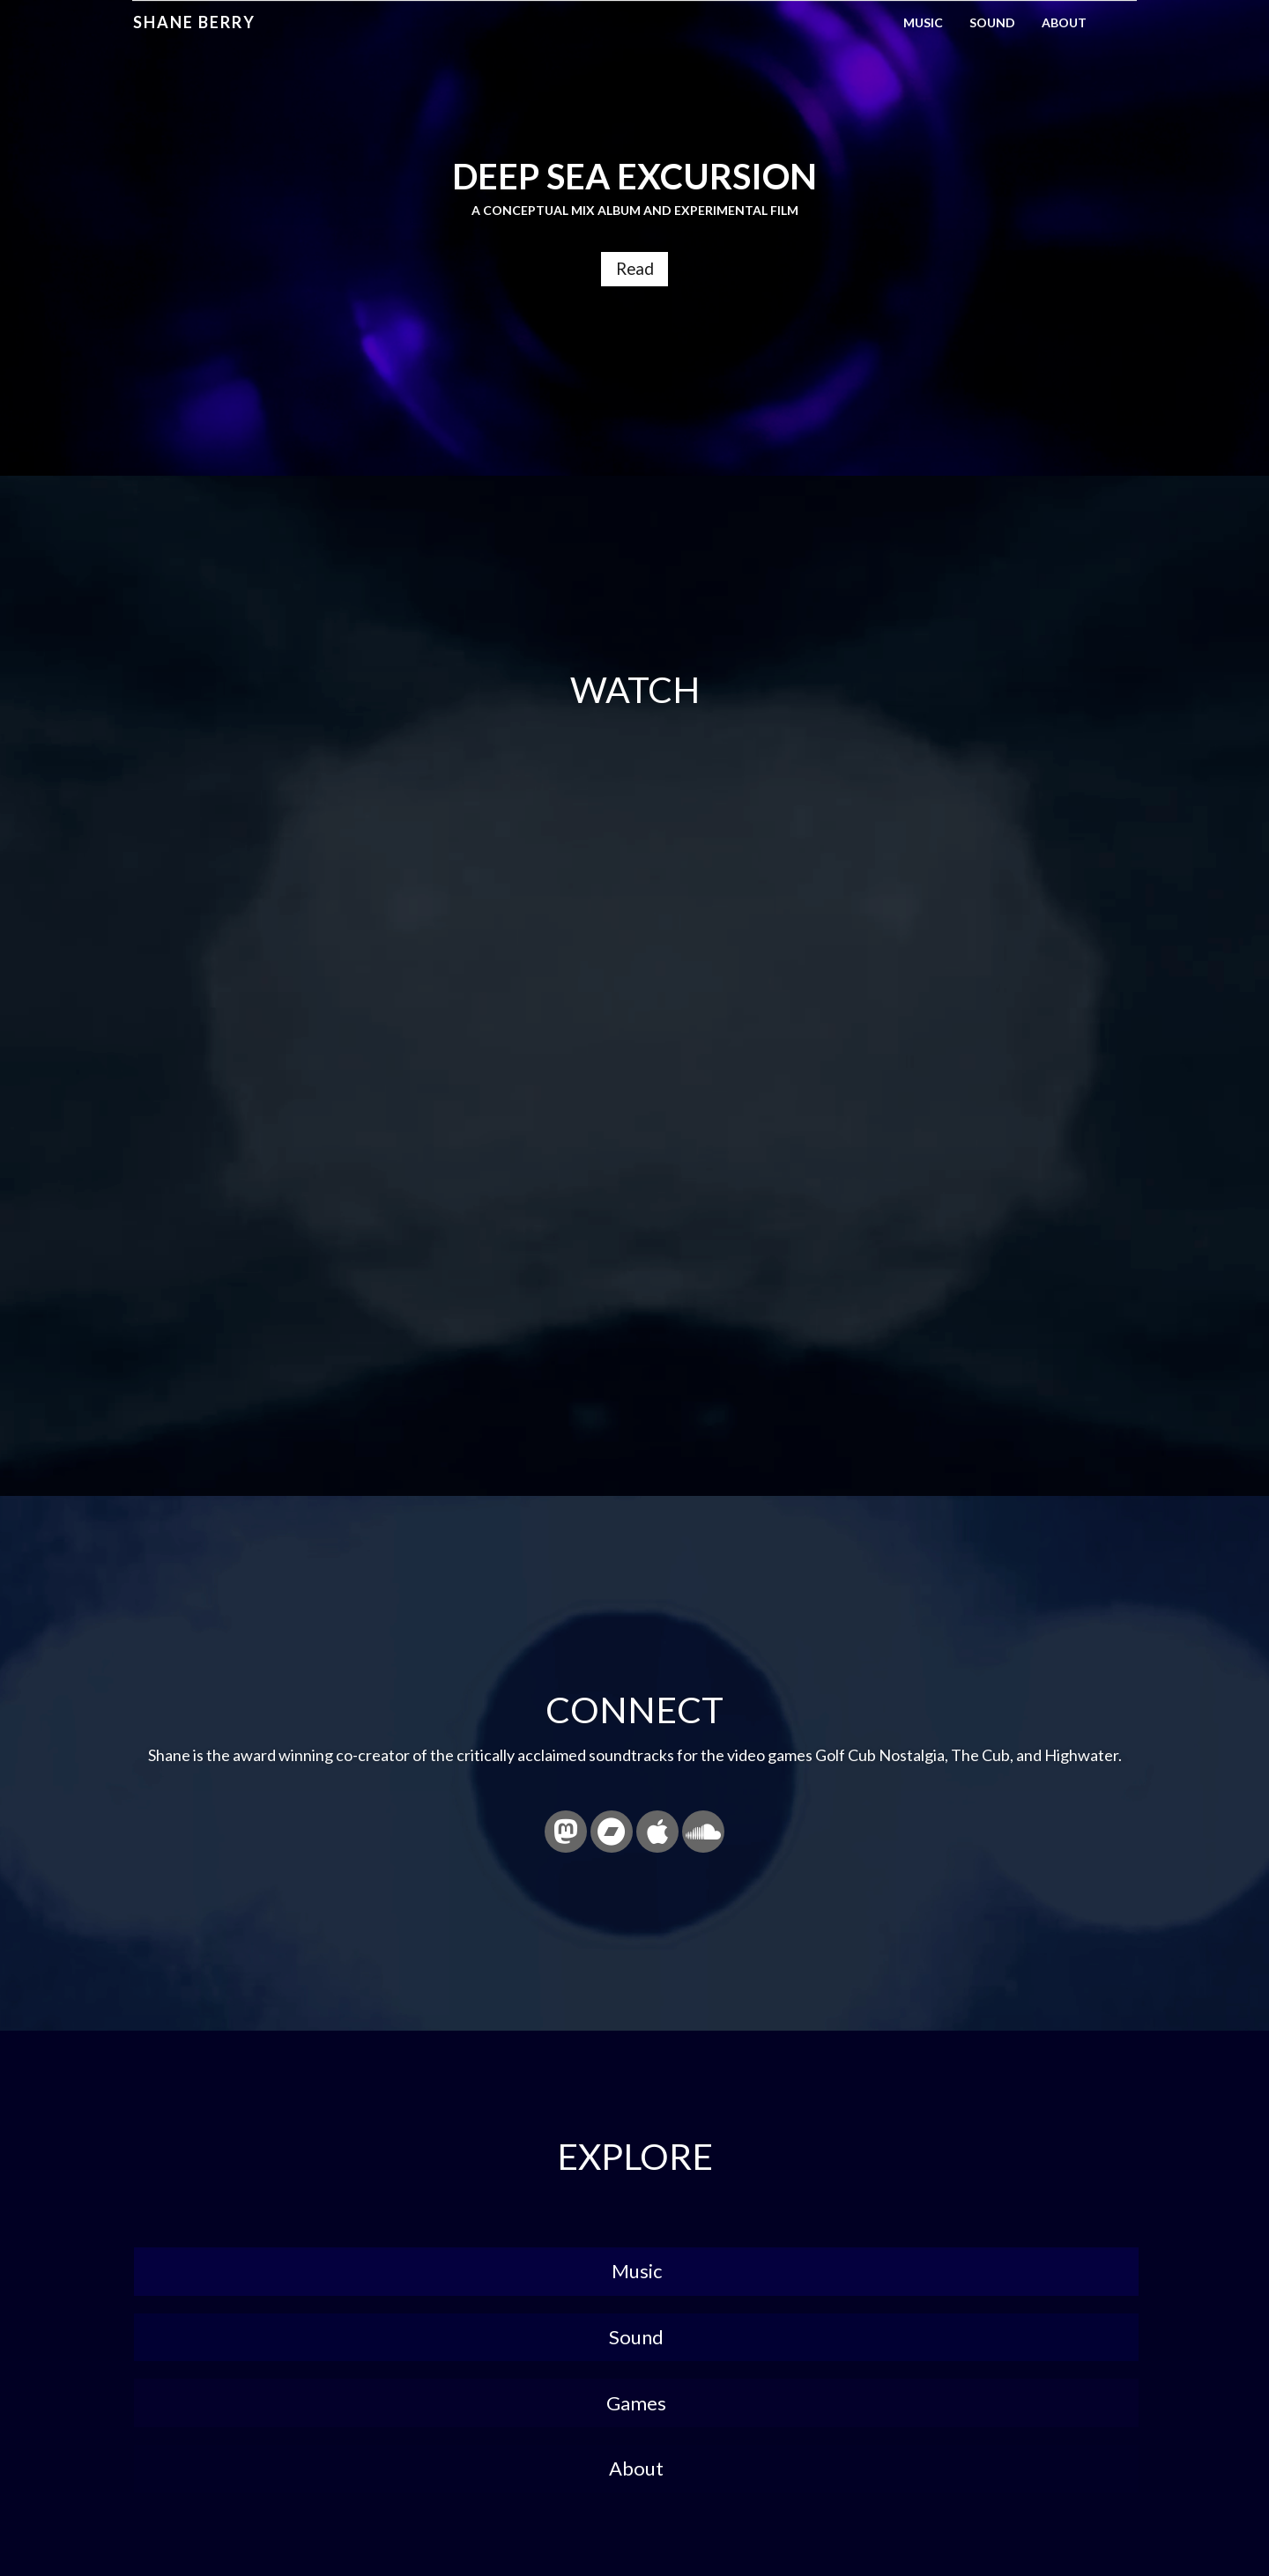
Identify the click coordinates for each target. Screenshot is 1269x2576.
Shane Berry (193, 22)
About (1064, 22)
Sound (992, 22)
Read (634, 271)
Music (923, 22)
